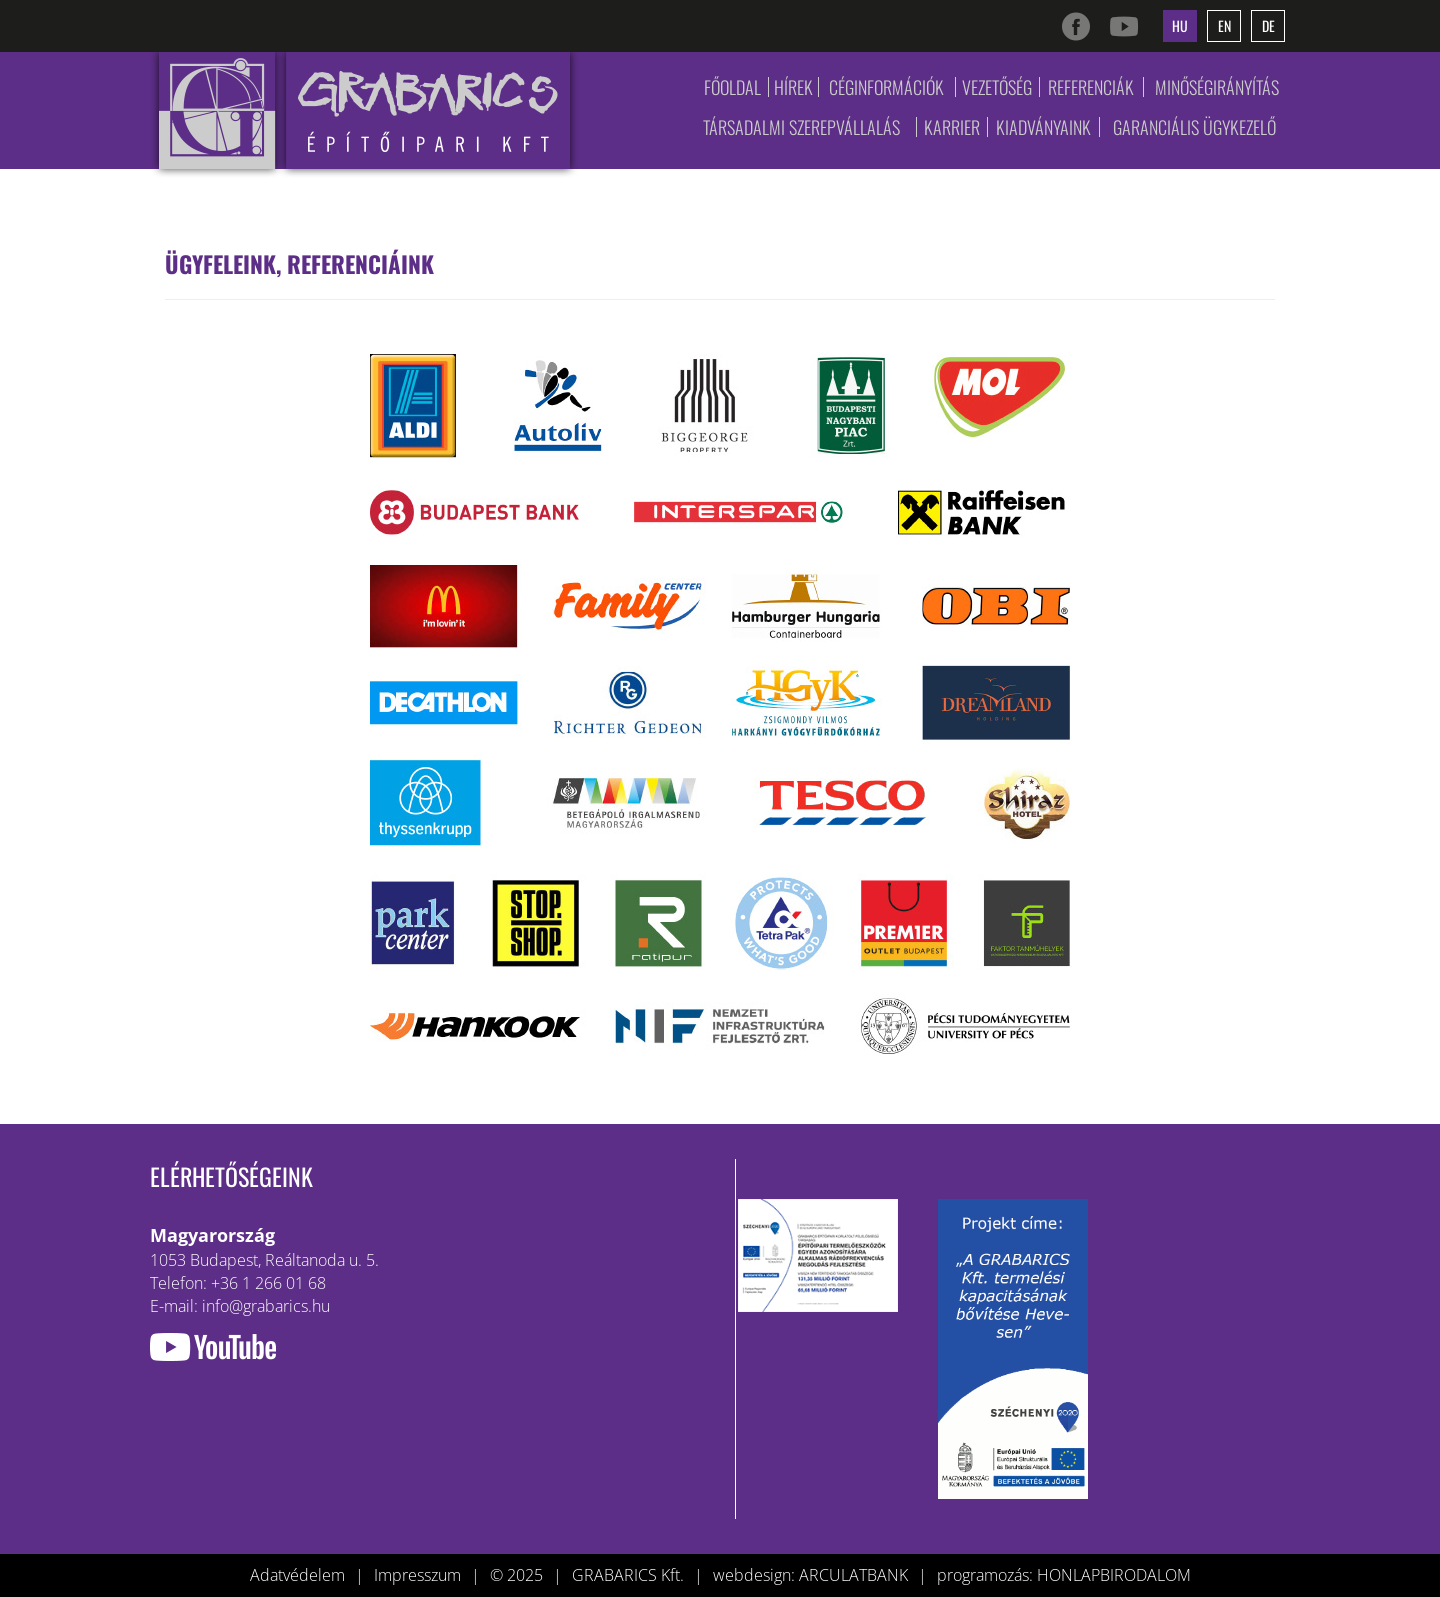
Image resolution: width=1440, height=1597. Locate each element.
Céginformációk (886, 87)
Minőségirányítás (1217, 87)
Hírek (793, 87)
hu (1180, 25)
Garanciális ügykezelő (1194, 127)
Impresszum (417, 1575)
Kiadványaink (1043, 127)
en (1224, 25)
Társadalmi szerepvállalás (801, 127)
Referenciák (1091, 87)
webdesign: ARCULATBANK (810, 1575)
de (1268, 25)
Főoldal (732, 87)
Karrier (952, 127)
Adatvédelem (297, 1575)
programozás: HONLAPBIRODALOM (1064, 1575)
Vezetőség (997, 87)
